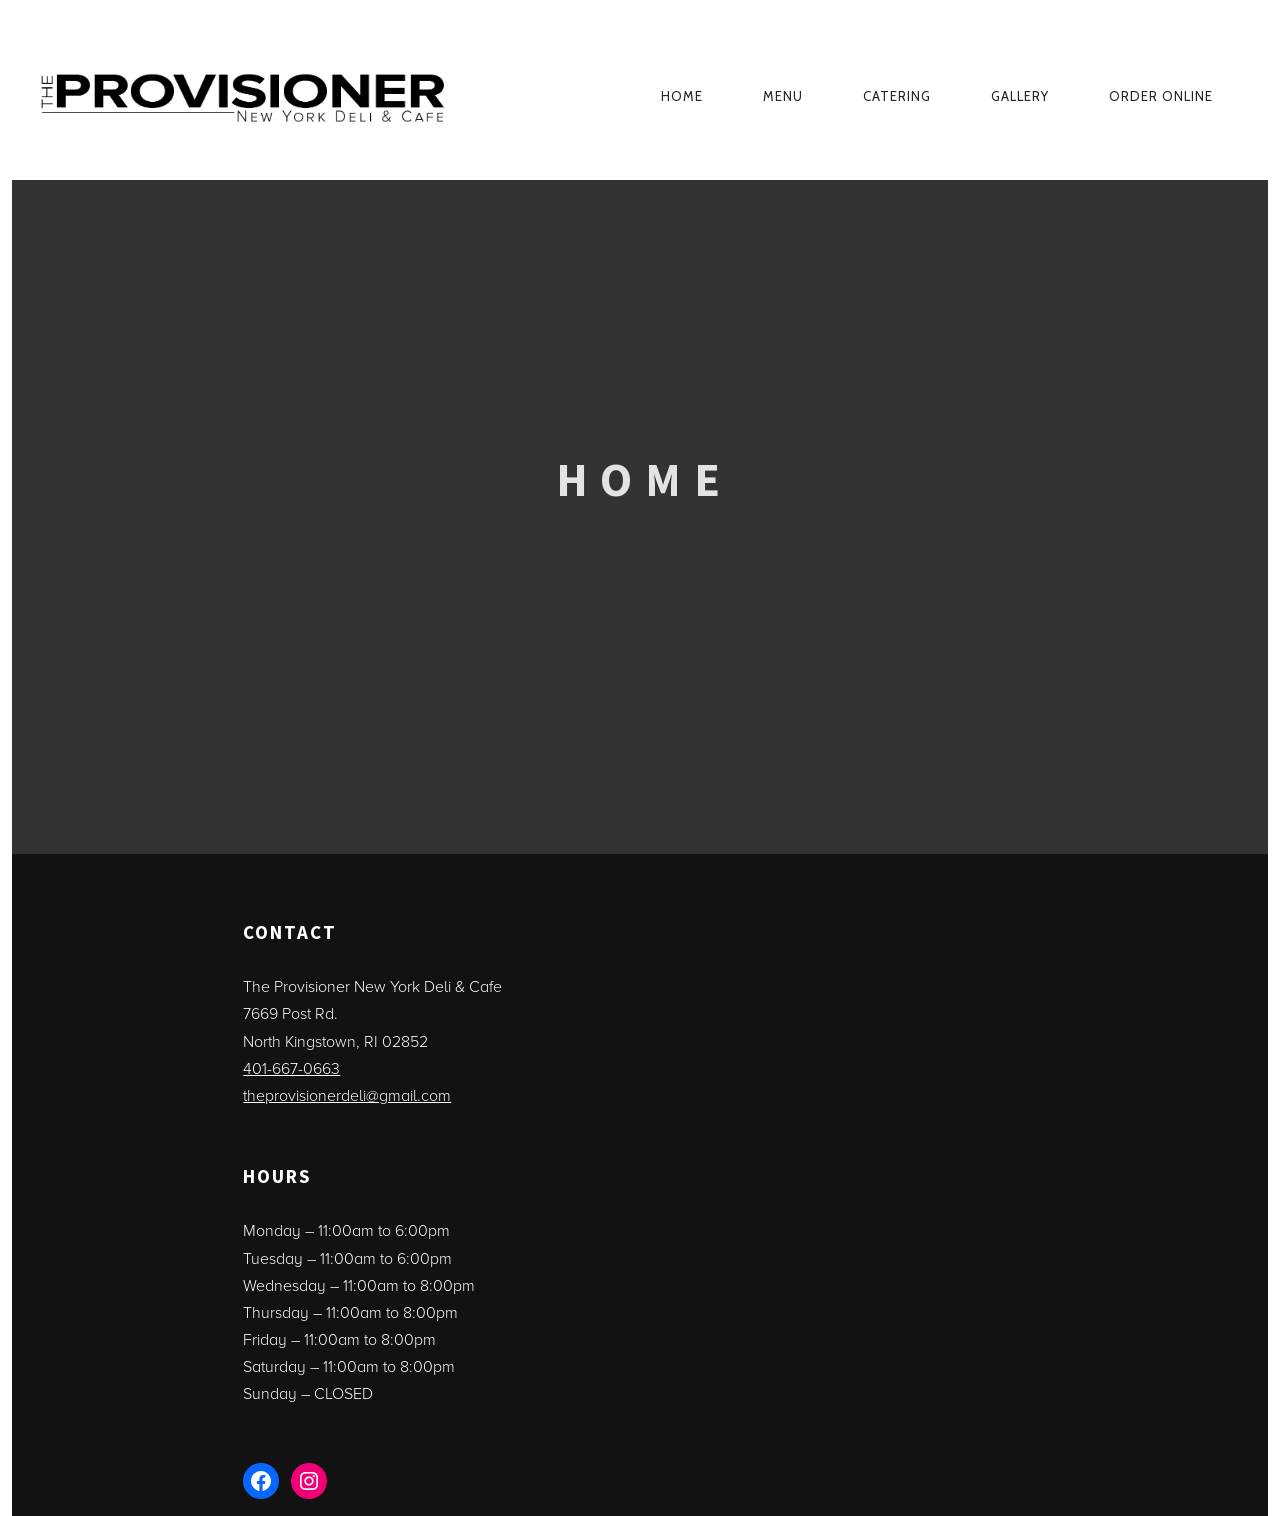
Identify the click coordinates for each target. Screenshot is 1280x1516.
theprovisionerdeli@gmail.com (347, 1096)
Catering (897, 96)
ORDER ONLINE (1161, 96)
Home (682, 96)
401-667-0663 (291, 1069)
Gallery (1020, 96)
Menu (783, 96)
